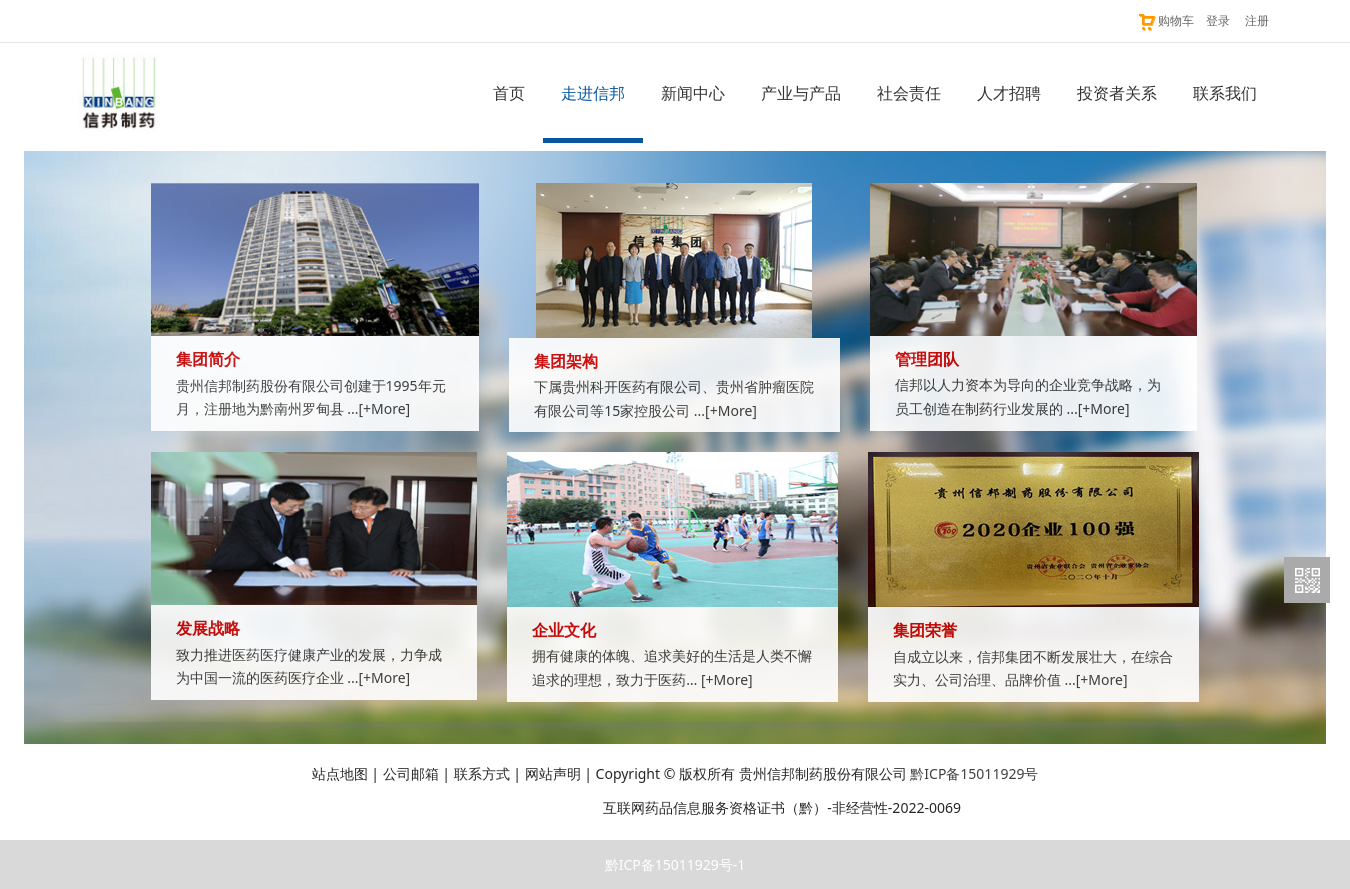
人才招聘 (1009, 93)
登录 (1218, 20)
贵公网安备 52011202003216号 (489, 807)
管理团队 (927, 359)
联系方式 (482, 773)
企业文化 (564, 630)
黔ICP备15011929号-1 (675, 864)
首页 (509, 93)
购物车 (1165, 20)
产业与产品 (801, 93)
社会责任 (909, 93)
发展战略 (208, 628)
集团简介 (208, 359)
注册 (1257, 20)
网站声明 (553, 773)
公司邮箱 (411, 773)
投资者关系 (1117, 93)
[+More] (384, 408)
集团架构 (566, 361)
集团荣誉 (925, 630)
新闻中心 (693, 93)
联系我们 (1225, 93)
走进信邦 (593, 93)
